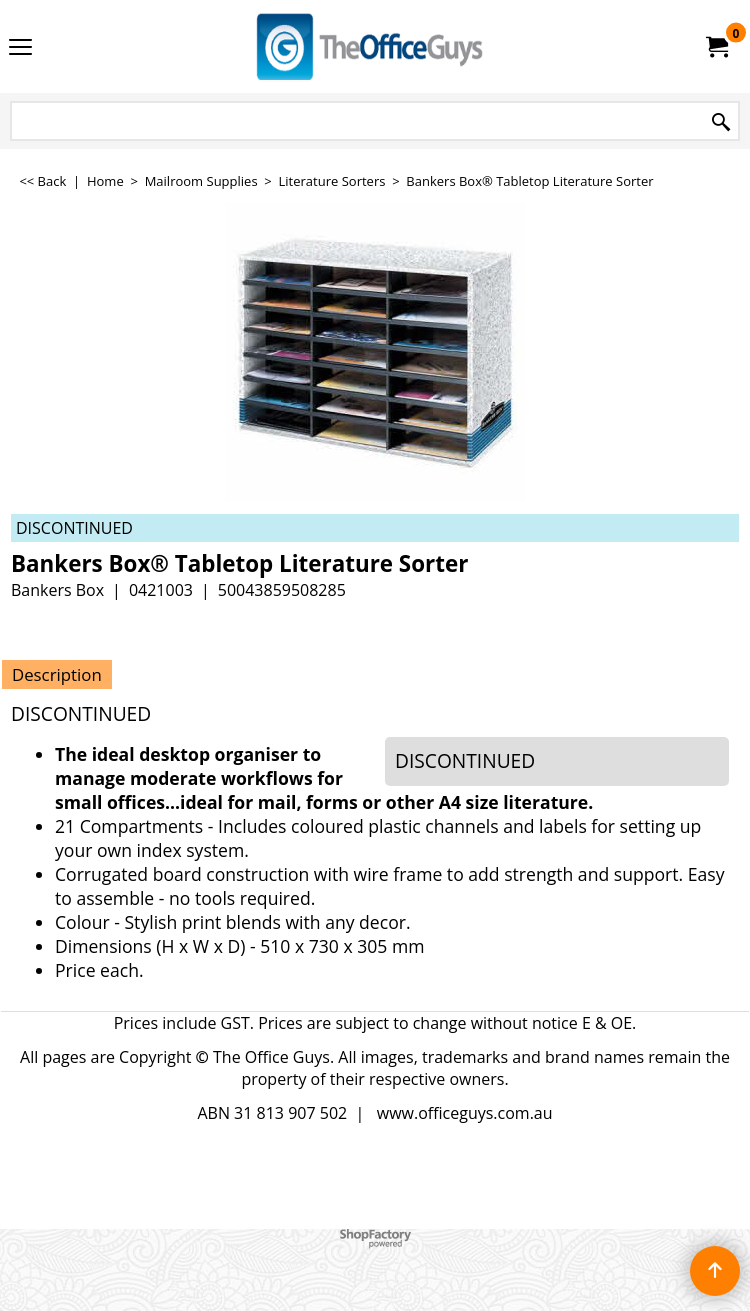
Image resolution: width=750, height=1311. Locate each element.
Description (57, 674)
